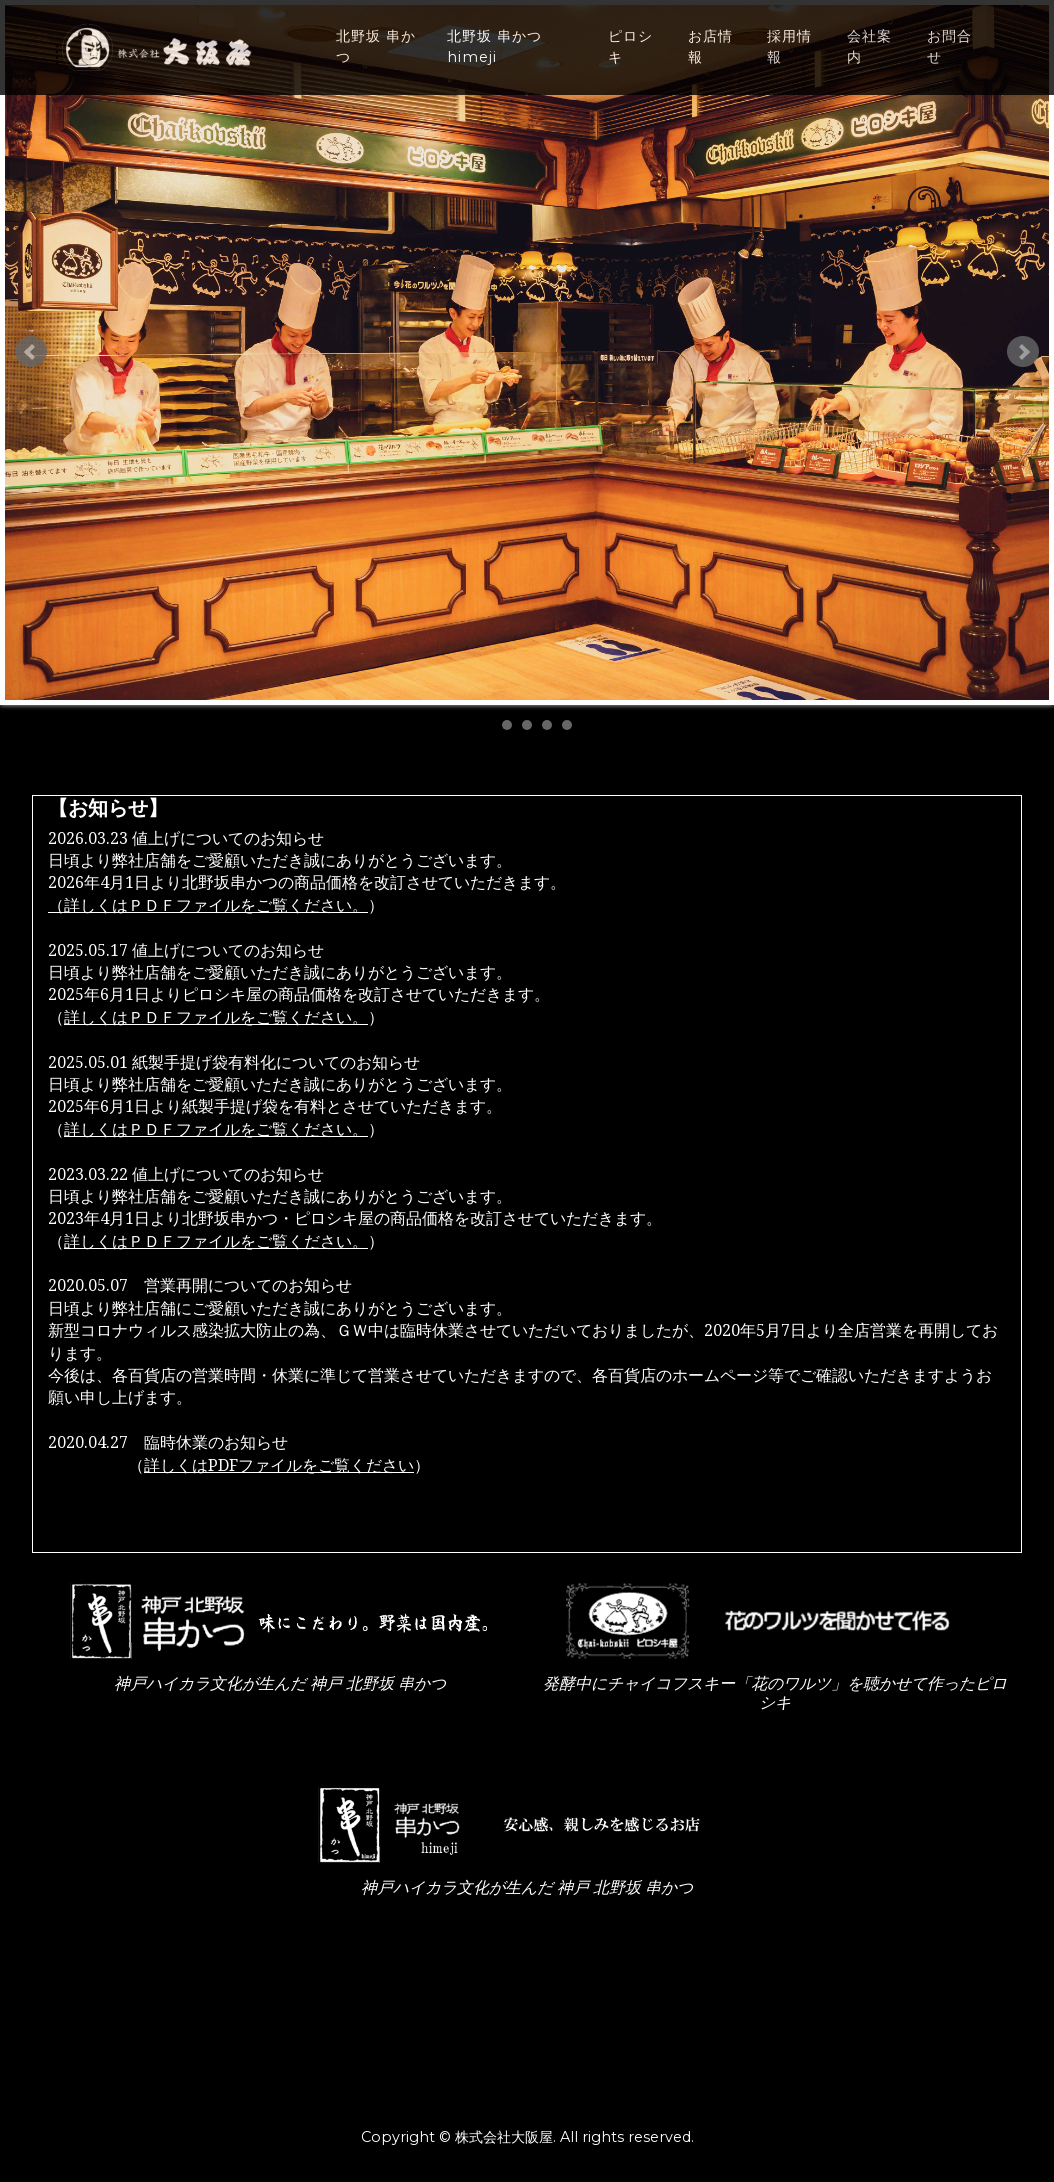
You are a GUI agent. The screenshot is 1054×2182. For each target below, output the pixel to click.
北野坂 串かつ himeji (494, 62)
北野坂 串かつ (376, 62)
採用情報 (789, 62)
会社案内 (869, 62)
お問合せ (949, 62)
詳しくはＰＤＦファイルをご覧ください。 (216, 1017)
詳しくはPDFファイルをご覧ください (279, 1465)
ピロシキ (630, 62)
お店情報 (710, 62)
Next (1023, 352)
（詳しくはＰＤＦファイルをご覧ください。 (208, 905)
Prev (31, 352)
